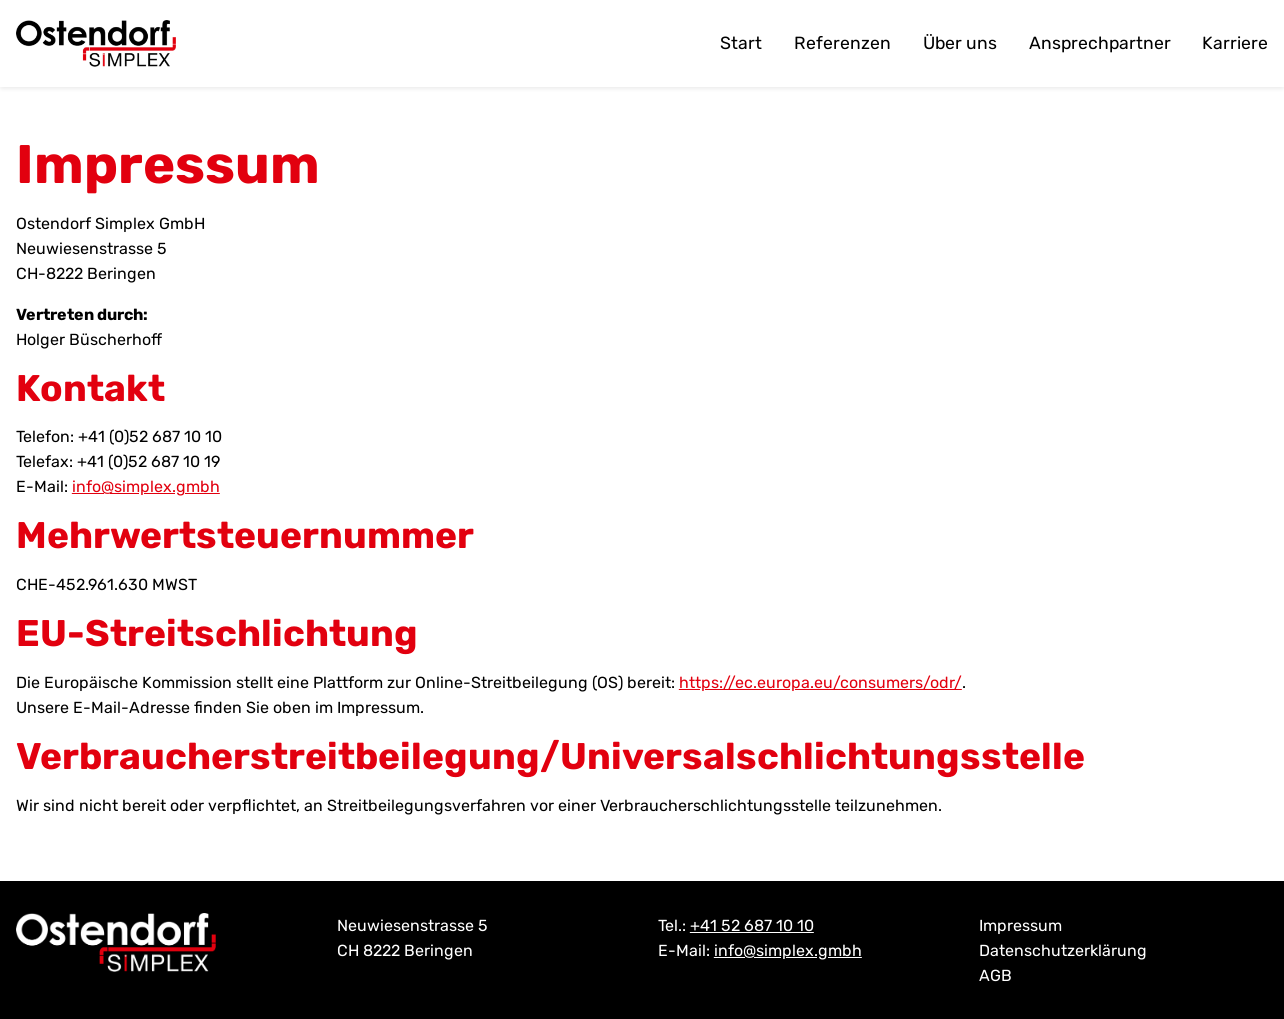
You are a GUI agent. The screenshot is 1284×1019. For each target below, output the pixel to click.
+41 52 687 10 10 (752, 925)
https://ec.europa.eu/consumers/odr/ (820, 682)
